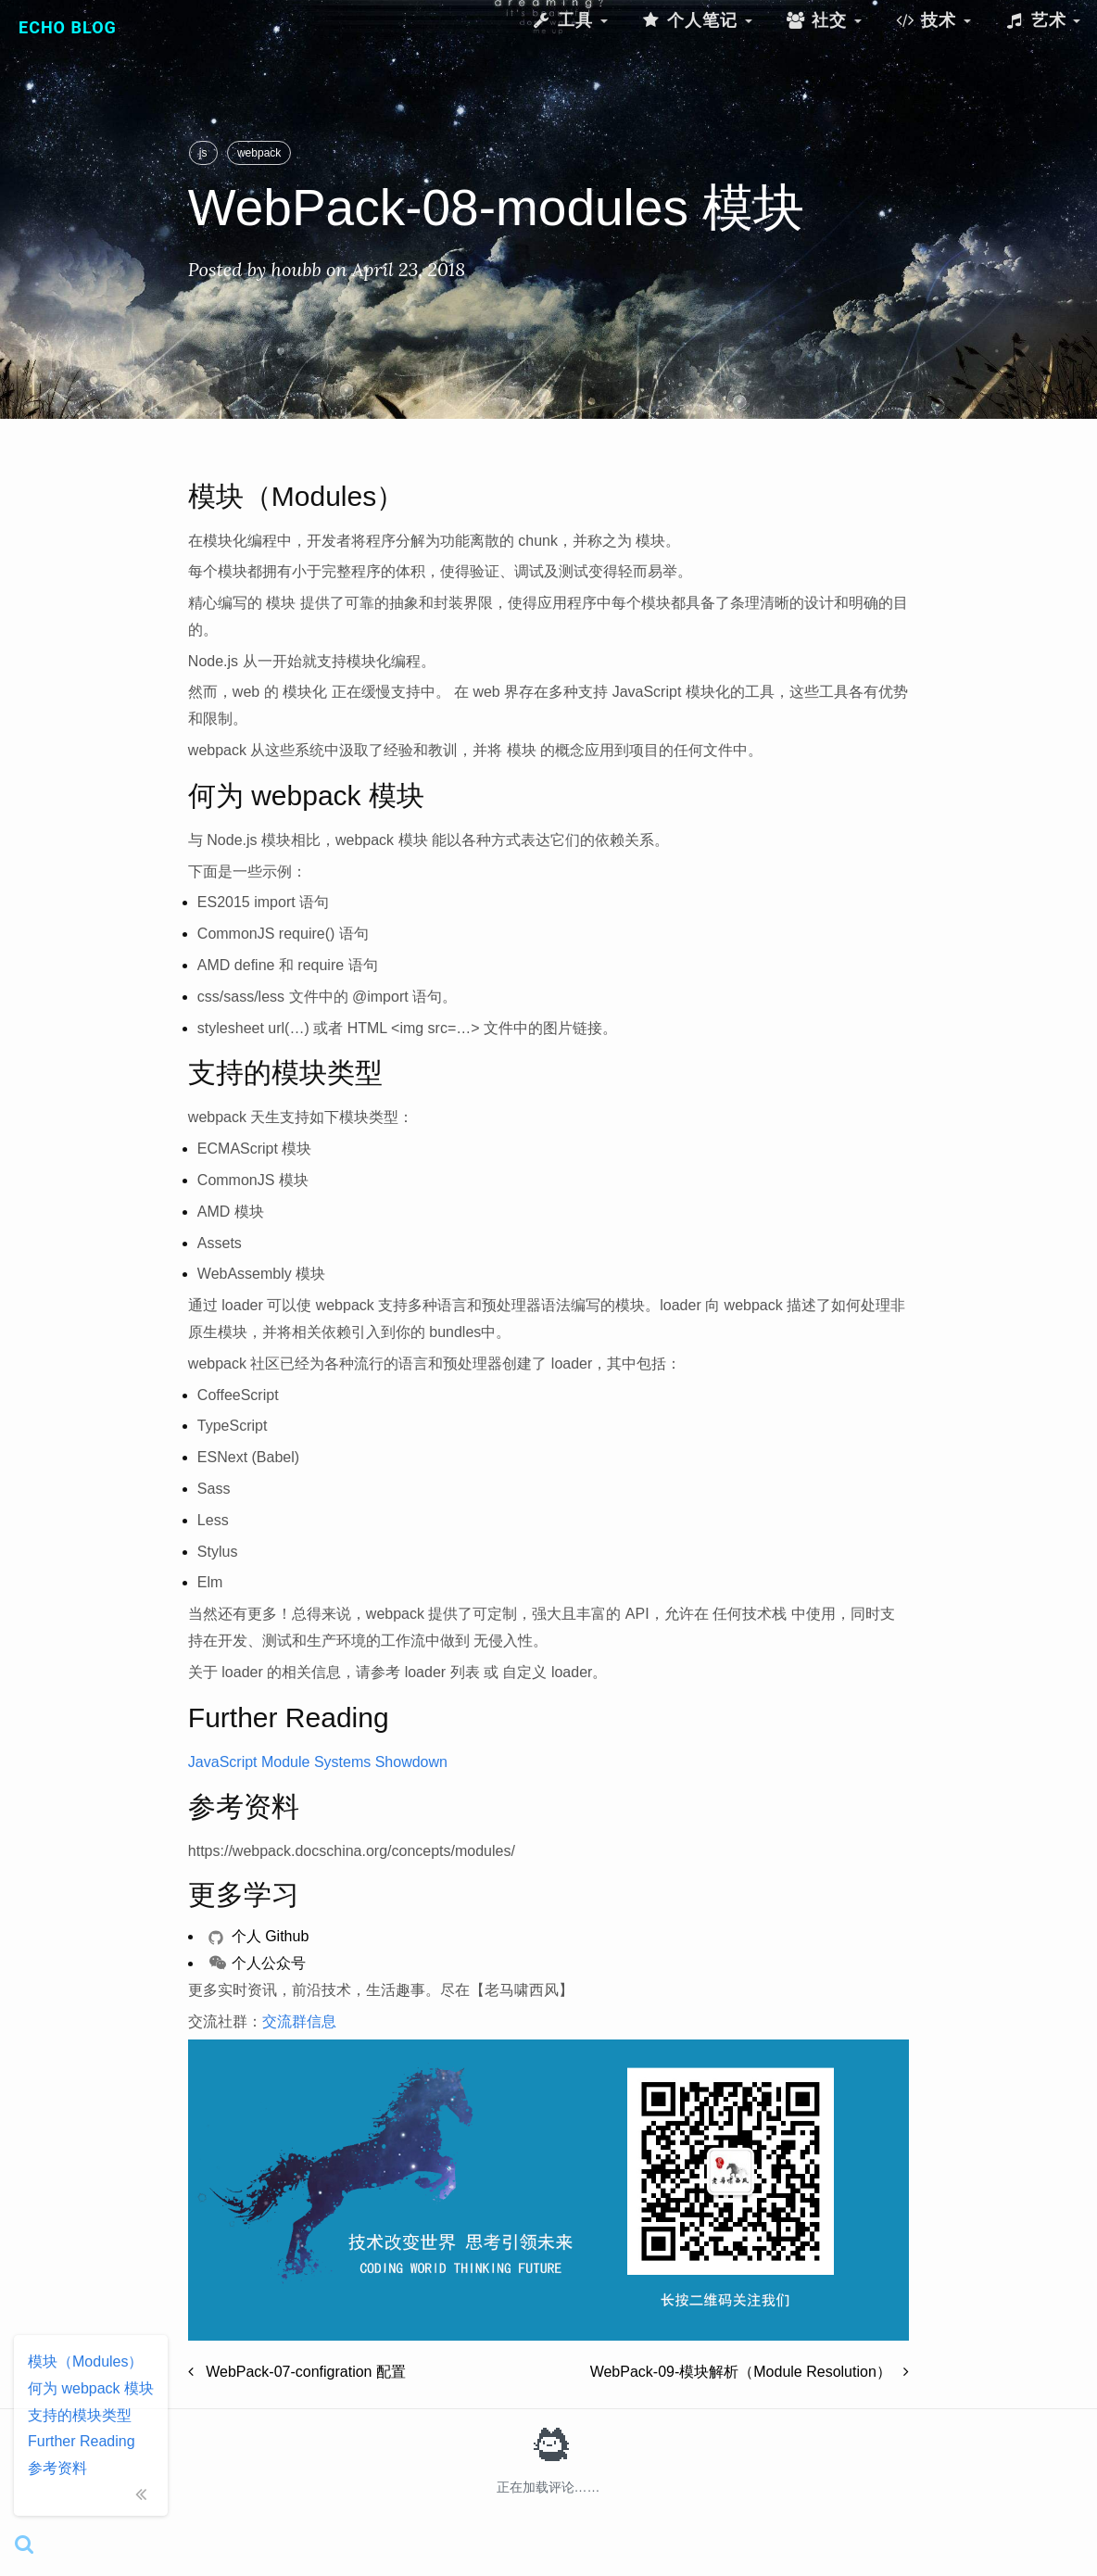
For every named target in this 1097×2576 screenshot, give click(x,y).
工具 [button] (569, 20)
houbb (296, 269)
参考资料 (57, 2468)
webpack (259, 152)
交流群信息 (299, 2021)
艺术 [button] (1042, 20)
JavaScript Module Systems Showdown (318, 1762)
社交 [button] (824, 20)
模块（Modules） (85, 2361)
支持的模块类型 (80, 2415)
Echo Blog (68, 27)
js (203, 152)
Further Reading (81, 2441)
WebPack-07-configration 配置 (297, 2372)
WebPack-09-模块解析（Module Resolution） (750, 2372)
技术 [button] (933, 20)
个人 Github (258, 1936)
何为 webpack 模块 (91, 2388)
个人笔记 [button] (696, 20)
